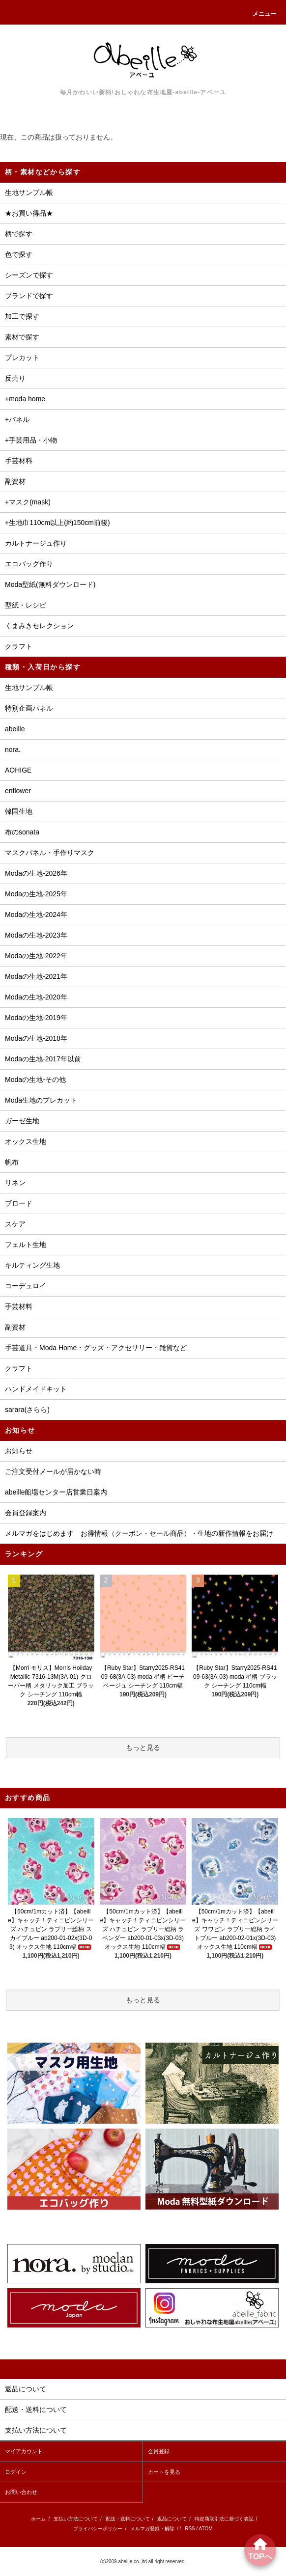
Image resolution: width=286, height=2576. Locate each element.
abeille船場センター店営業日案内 (56, 1492)
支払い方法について (76, 2518)
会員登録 (159, 2451)
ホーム (38, 2518)
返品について (172, 2518)
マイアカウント (24, 2451)
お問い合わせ (21, 2492)
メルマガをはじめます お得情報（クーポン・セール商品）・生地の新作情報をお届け (139, 1533)
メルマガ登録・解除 (152, 2528)
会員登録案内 (25, 1513)
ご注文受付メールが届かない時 (53, 1471)
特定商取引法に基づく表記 (224, 2518)
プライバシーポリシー (97, 2528)
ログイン (16, 2472)
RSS (190, 2528)
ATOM (206, 2528)
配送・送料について (128, 2518)
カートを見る (164, 2472)
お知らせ (18, 1451)
